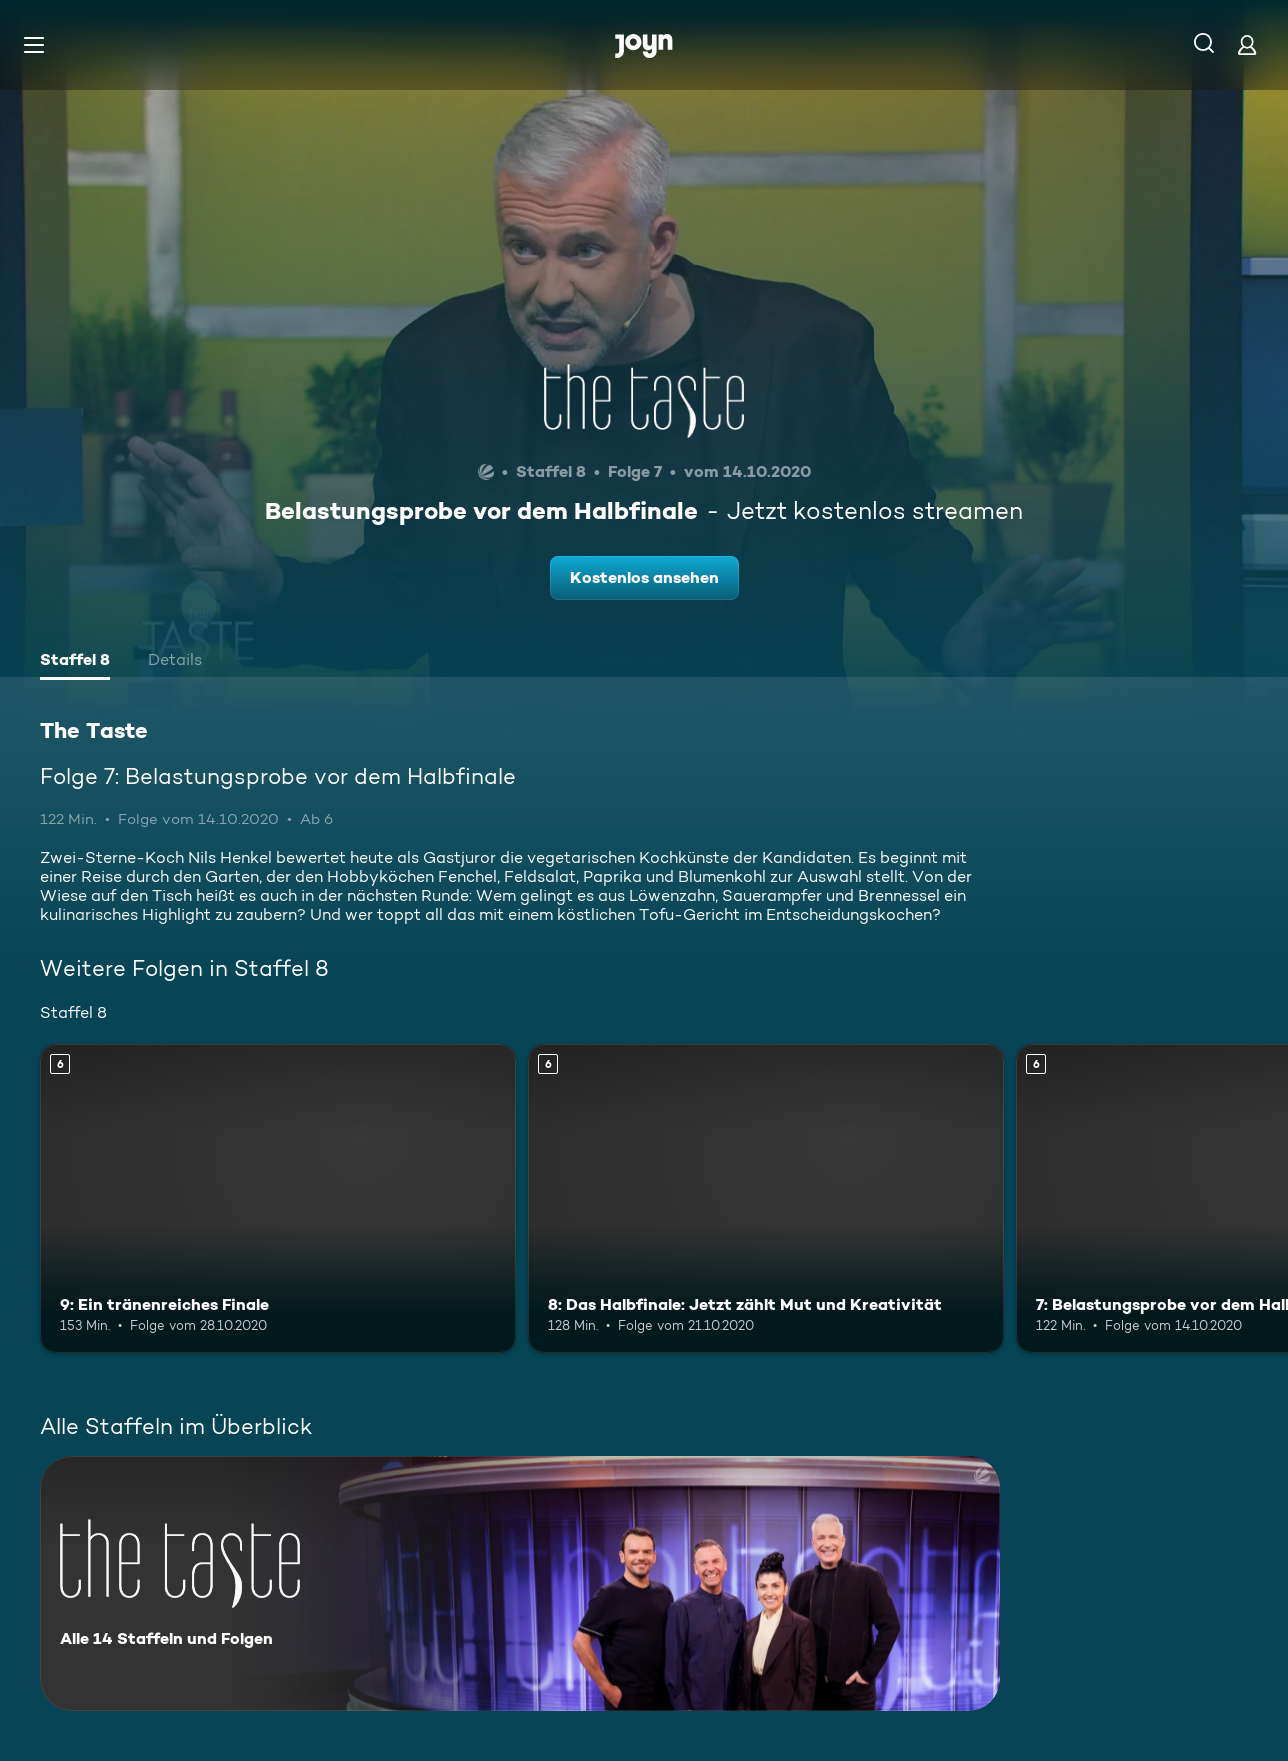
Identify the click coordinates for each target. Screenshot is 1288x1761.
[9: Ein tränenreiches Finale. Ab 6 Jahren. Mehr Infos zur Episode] (278, 1198)
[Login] (1247, 44)
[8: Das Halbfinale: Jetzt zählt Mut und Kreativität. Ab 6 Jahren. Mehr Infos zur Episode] (766, 1198)
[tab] (75, 662)
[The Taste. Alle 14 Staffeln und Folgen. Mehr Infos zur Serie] (520, 1583)
